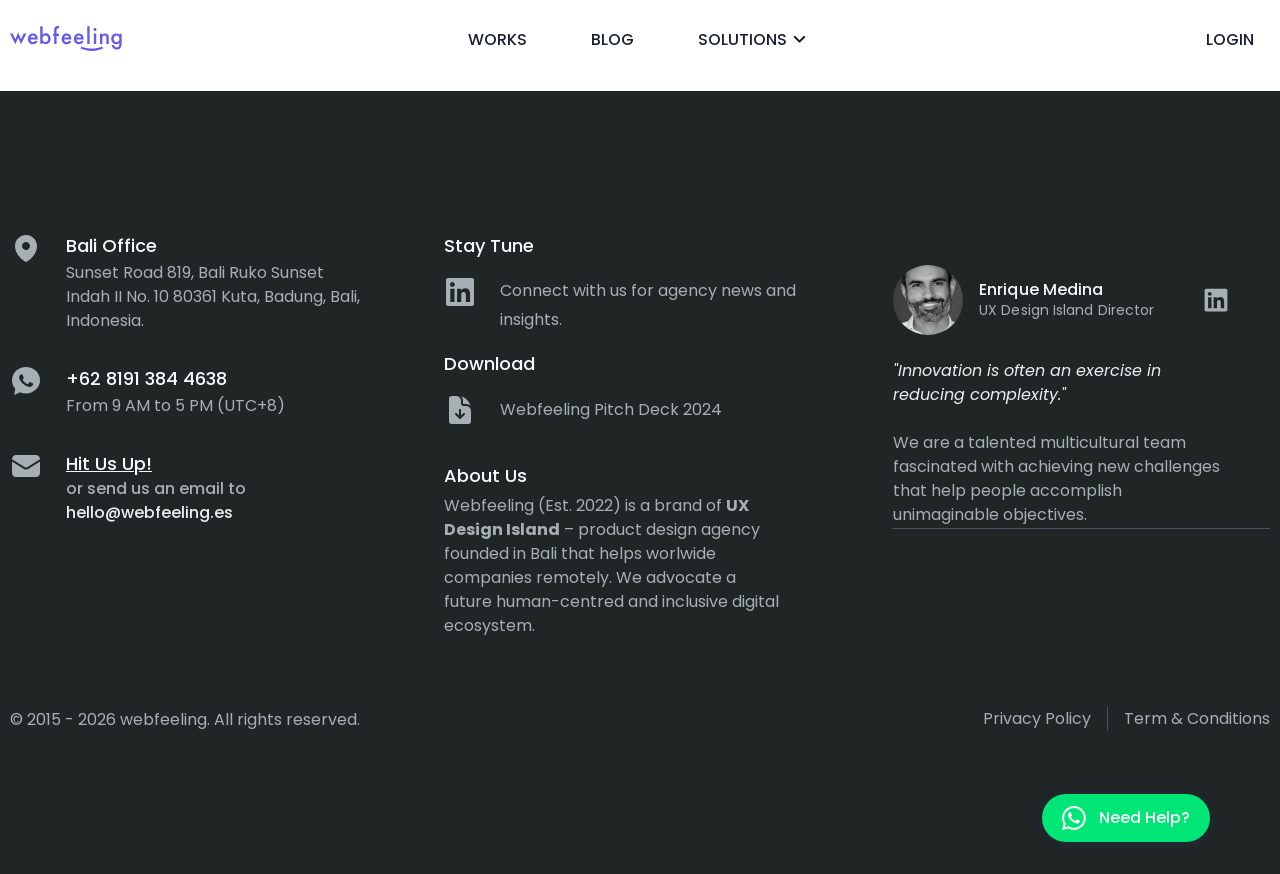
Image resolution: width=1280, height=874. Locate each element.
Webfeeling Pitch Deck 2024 (611, 409)
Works (497, 39)
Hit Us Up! (109, 463)
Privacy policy (1037, 718)
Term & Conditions (1197, 718)
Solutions (755, 40)
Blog (612, 39)
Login (1230, 39)
